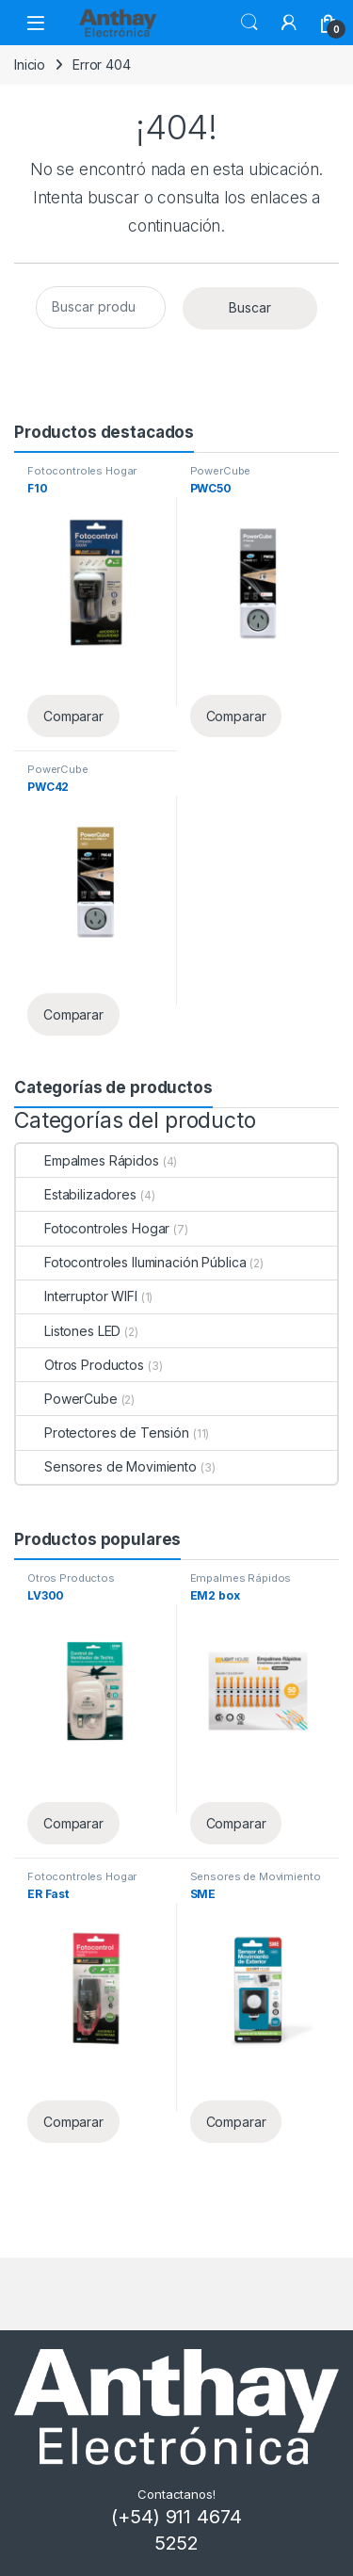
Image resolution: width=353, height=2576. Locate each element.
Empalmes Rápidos (87, 1160)
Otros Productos (80, 1365)
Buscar (249, 22)
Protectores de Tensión (102, 1433)
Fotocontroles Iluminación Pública (131, 1262)
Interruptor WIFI (76, 1296)
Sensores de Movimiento (106, 1466)
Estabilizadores (76, 1194)
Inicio (29, 64)
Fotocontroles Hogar (81, 470)
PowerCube (220, 470)
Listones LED (68, 1331)
